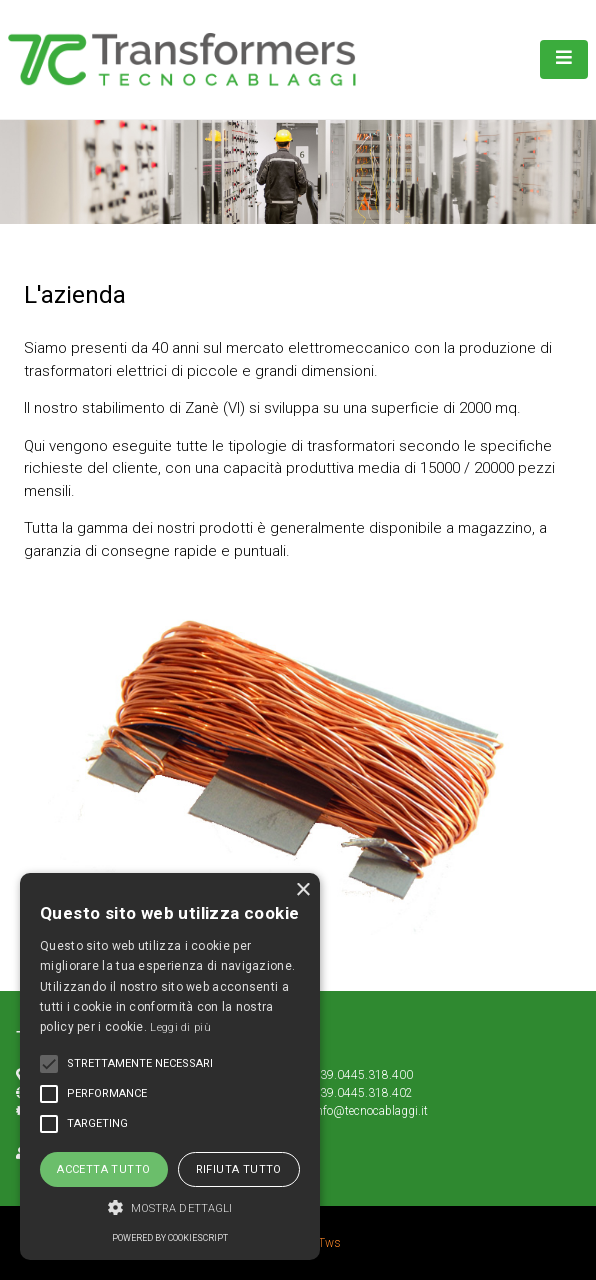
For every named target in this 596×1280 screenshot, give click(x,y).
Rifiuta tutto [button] (239, 1169)
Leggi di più (180, 1027)
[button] (170, 1207)
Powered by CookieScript (170, 1238)
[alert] (170, 1066)
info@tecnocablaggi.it (370, 1111)
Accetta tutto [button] (103, 1169)
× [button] (302, 890)
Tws (329, 1243)
